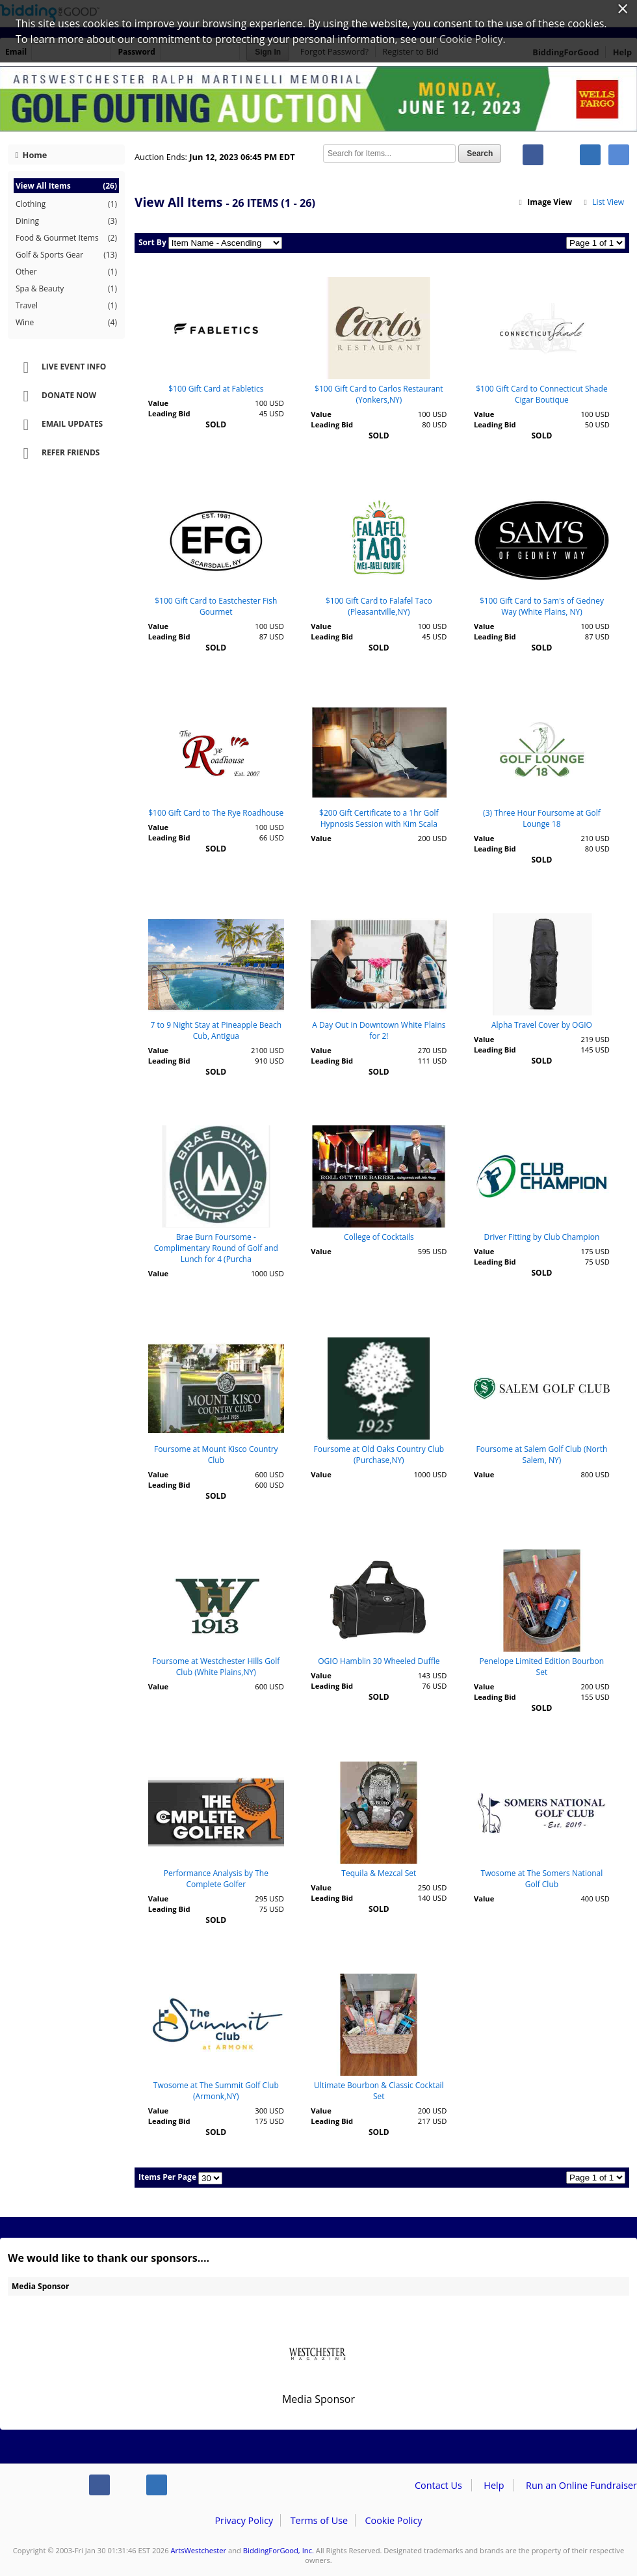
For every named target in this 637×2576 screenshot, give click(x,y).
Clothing (66, 204)
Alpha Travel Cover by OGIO (541, 1024)
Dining (66, 221)
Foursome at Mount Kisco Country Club (216, 1454)
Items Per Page (167, 2176)
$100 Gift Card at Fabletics (215, 388)
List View (603, 202)
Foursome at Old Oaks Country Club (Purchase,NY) (378, 1454)
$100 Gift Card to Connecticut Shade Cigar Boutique (541, 394)
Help (494, 2485)
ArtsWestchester (199, 2550)
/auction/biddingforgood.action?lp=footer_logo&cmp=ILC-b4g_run (39, 2487)
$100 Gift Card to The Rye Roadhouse (215, 812)
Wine (66, 322)
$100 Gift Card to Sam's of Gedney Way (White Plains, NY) (542, 606)
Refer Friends (56, 453)
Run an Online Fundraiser (581, 2485)
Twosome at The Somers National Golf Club (542, 1879)
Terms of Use (319, 2520)
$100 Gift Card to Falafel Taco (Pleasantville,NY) (379, 606)
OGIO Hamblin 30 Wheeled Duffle (378, 1661)
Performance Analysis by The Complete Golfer (216, 1879)
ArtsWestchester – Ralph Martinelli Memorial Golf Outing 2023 (318, 98)
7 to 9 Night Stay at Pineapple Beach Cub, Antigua (216, 1030)
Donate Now (55, 396)
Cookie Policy (393, 2520)
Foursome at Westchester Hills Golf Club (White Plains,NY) (216, 1667)
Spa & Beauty (66, 288)
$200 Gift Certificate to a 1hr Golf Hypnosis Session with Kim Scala (379, 818)
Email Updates (58, 424)
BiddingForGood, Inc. (278, 2550)
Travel (66, 305)
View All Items (66, 185)
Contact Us (438, 2485)
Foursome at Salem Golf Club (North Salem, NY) (542, 1454)
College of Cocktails (379, 1236)
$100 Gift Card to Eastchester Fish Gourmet (216, 606)
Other (66, 271)
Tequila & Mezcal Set (378, 1873)
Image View (544, 202)
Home (31, 155)
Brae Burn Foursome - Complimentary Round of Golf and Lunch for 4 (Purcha (216, 1248)
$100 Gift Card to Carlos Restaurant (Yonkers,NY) (379, 394)
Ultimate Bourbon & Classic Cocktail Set (379, 2091)
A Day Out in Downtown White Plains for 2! (378, 1030)
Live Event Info (60, 367)
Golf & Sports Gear (66, 255)
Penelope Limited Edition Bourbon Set (542, 1667)
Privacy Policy (243, 2520)
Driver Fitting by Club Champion (542, 1236)
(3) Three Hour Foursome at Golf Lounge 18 (542, 818)
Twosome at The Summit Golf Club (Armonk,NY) (216, 2091)
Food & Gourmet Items (66, 238)
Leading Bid (169, 413)
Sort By (152, 242)
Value (158, 403)
